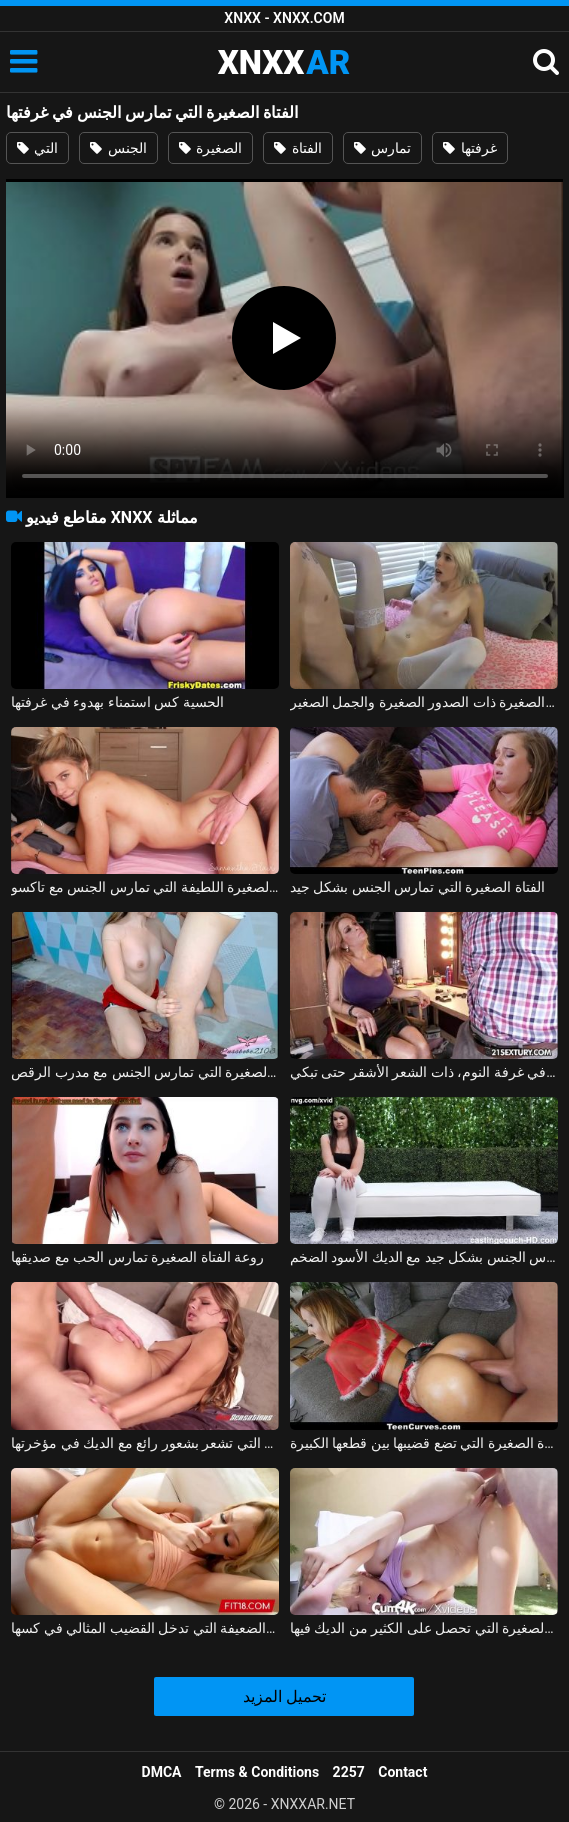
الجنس (118, 148)
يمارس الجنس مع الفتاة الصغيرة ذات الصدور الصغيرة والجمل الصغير (424, 702)
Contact (402, 1772)
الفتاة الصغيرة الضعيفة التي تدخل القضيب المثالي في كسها (145, 1628)
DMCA (162, 1772)
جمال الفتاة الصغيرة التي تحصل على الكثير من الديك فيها (424, 1628)
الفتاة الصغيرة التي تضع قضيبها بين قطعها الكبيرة (424, 1443)
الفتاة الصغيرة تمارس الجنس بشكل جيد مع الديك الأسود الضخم (424, 1257)
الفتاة (297, 148)
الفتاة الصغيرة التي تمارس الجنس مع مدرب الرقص (145, 1072)
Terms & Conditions (257, 1772)
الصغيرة (210, 148)
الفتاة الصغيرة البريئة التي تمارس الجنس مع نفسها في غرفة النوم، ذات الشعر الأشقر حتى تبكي (424, 1072)
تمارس (382, 148)
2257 (349, 1772)
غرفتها (469, 148)
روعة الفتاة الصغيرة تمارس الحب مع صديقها (137, 1257)
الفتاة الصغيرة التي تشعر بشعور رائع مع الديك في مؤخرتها (145, 1443)
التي (37, 148)
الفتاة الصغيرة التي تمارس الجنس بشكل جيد (417, 887)
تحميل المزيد (284, 1696)
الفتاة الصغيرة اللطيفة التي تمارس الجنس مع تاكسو (145, 887)
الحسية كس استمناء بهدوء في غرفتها (117, 702)
